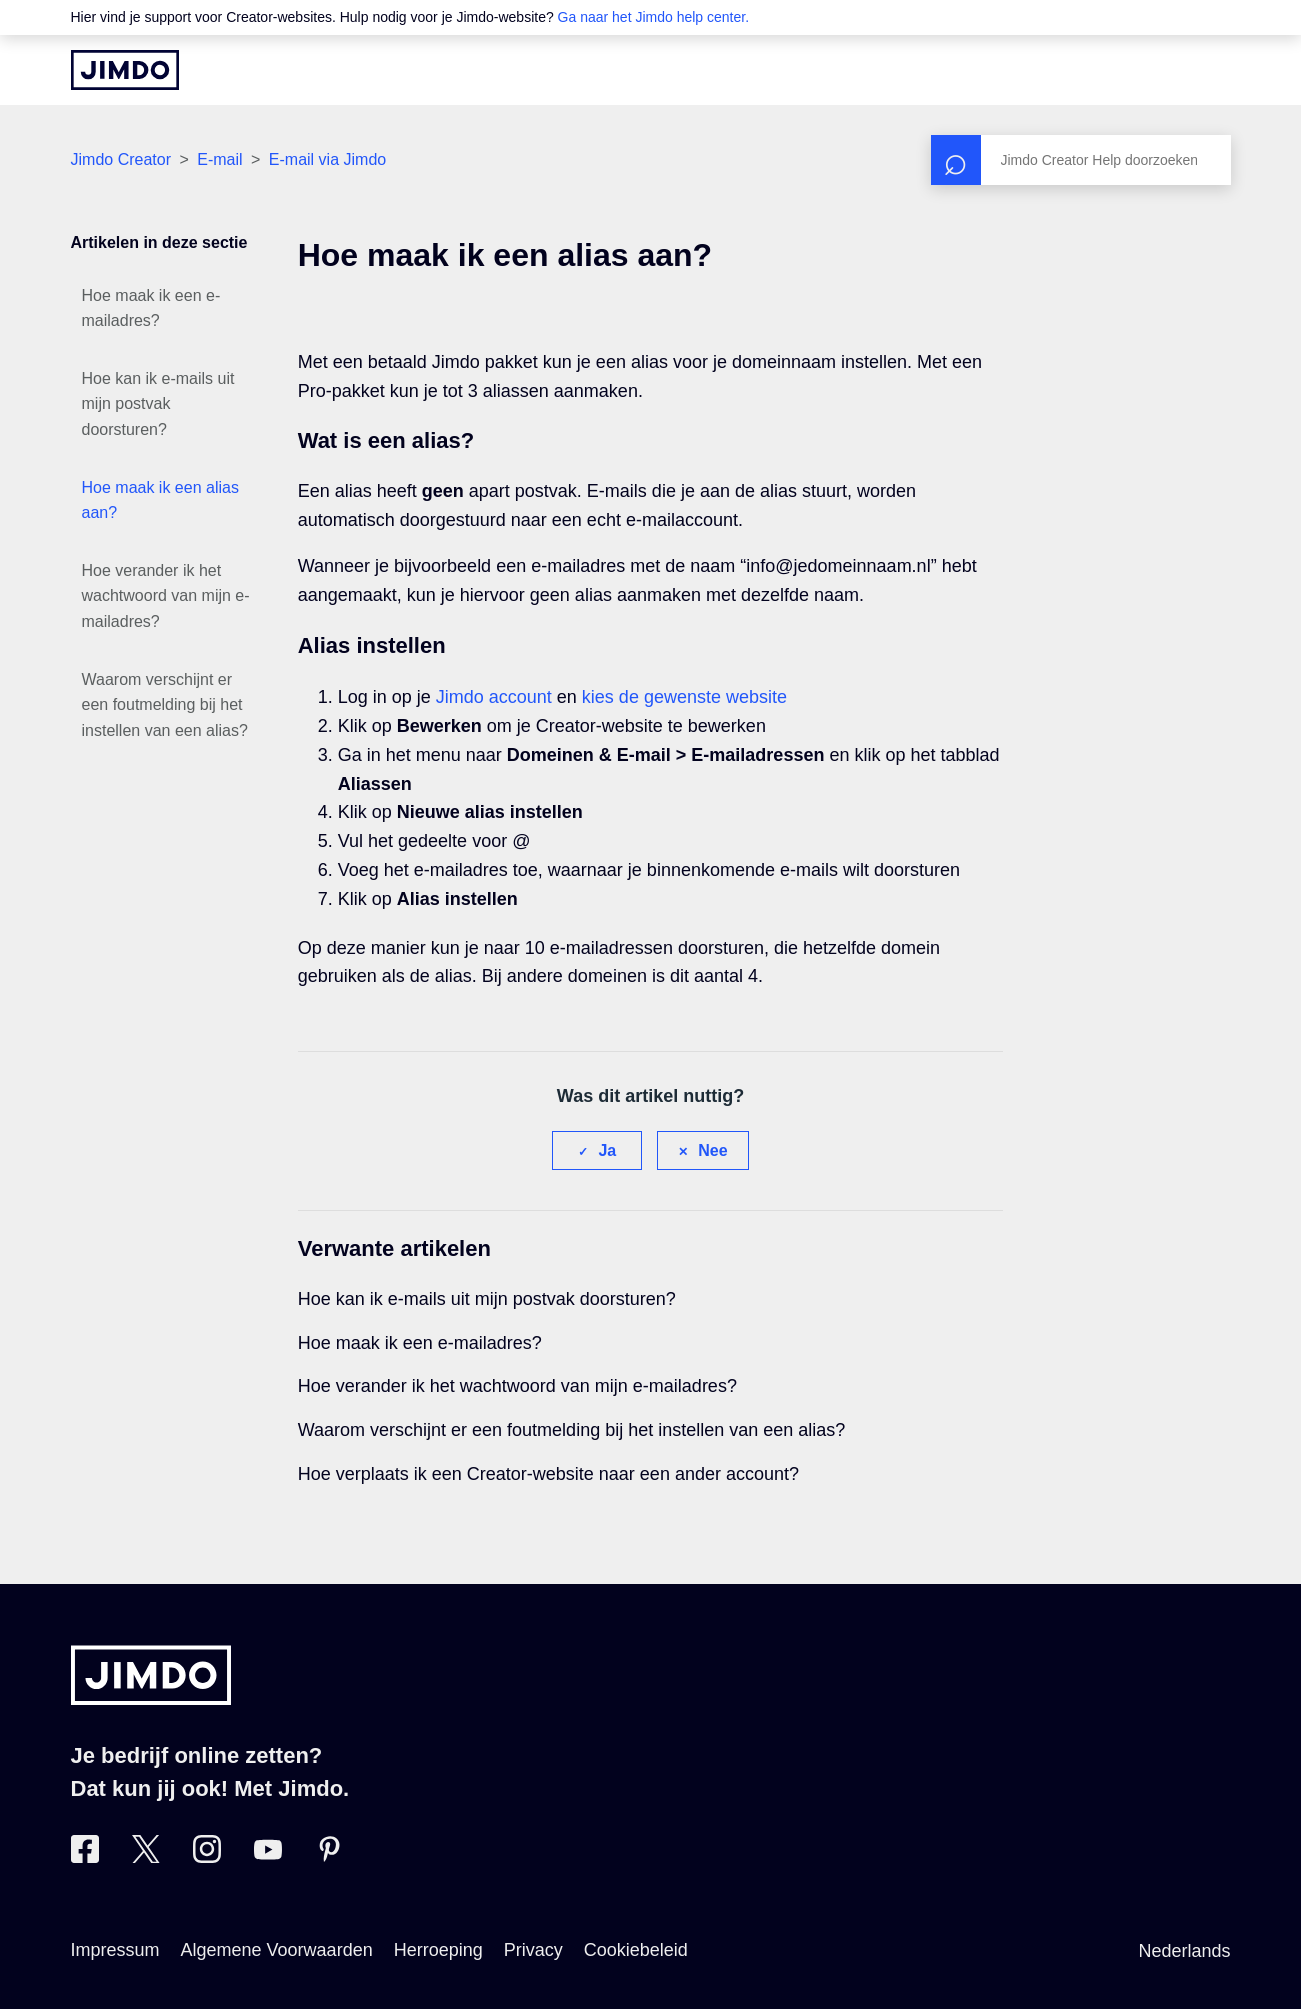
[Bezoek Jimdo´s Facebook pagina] (85, 1857)
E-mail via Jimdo (327, 159)
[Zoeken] (1081, 160)
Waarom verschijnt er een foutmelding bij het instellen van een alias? (165, 705)
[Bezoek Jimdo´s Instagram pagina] (207, 1857)
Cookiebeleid (636, 1950)
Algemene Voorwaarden (277, 1950)
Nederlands (1184, 1951)
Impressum (115, 1950)
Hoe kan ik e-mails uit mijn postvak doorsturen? (158, 404)
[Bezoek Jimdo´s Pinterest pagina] (329, 1857)
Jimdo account (494, 697)
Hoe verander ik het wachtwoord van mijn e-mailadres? (166, 596)
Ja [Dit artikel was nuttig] (607, 1150)
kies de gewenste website (684, 697)
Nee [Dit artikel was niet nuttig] (712, 1150)
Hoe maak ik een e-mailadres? (151, 308)
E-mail (219, 159)
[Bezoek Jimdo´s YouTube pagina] (268, 1857)
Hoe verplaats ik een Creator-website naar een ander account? (548, 1474)
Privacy (533, 1950)
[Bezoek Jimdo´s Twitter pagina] (146, 1857)
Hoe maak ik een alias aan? (160, 500)
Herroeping (438, 1950)
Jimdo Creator (121, 159)
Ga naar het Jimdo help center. (653, 17)
